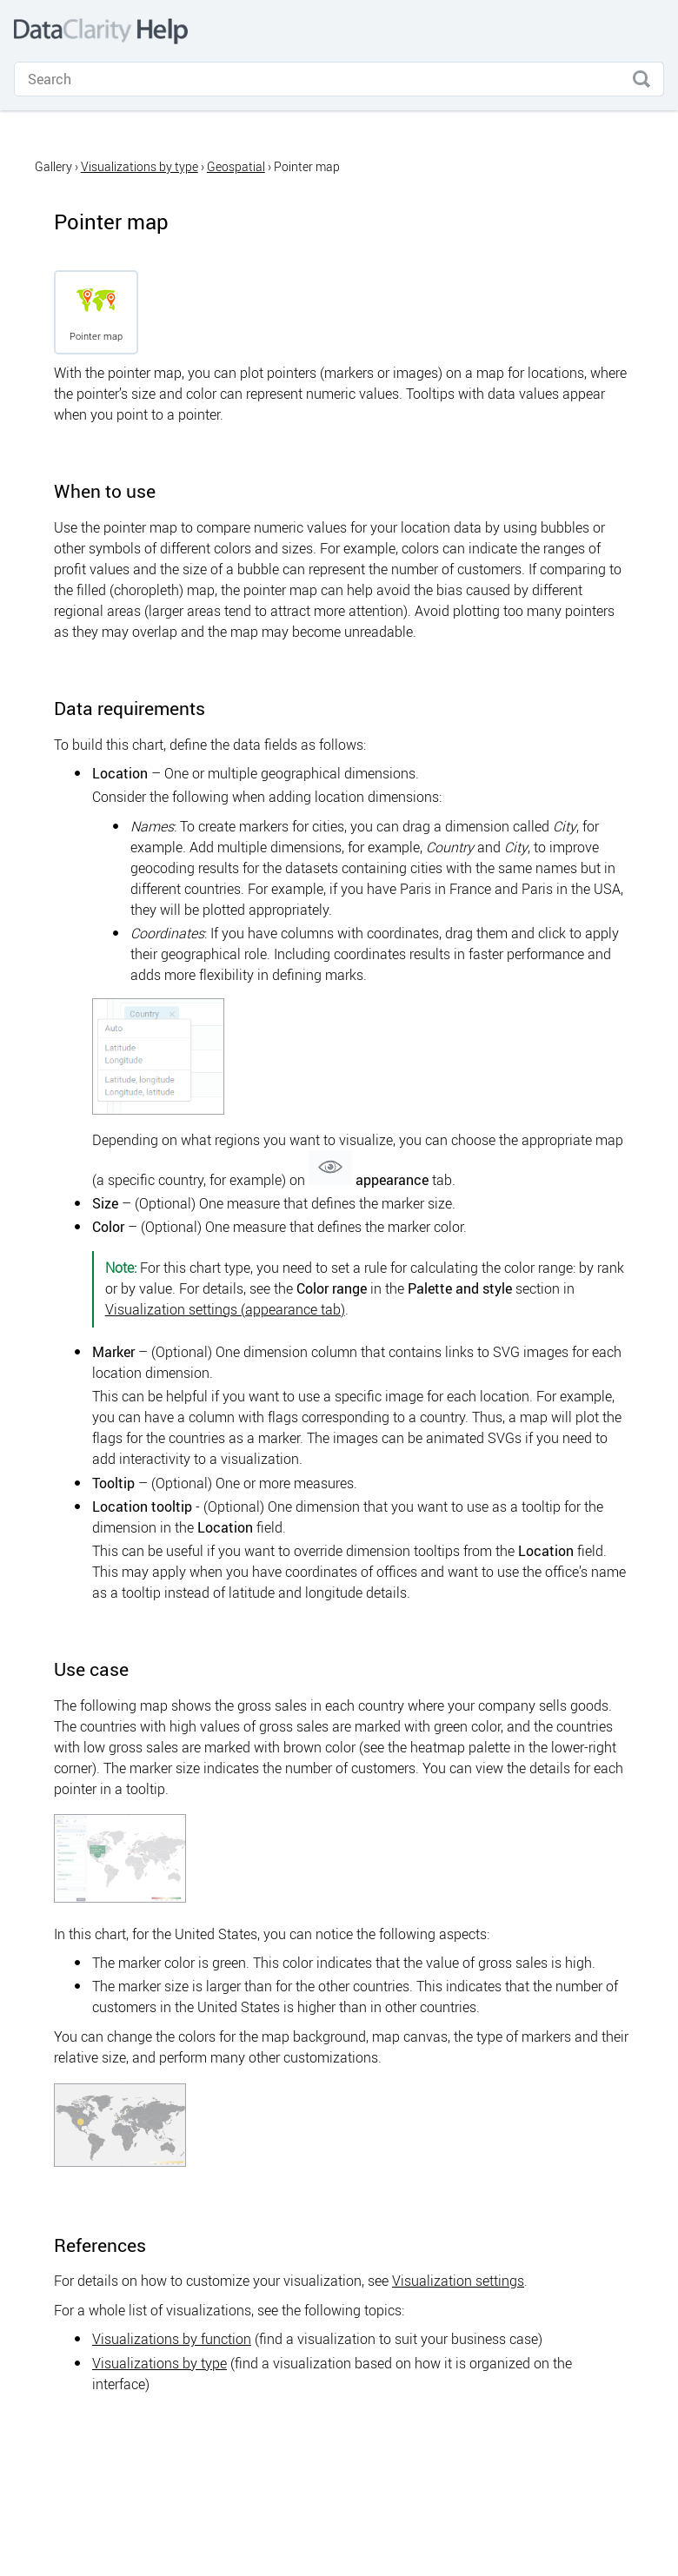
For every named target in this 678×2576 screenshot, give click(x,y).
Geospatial (236, 166)
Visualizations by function (171, 2338)
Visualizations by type (139, 166)
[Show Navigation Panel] (650, 31)
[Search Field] (339, 79)
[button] (641, 79)
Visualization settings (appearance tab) (225, 1309)
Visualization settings (458, 2280)
